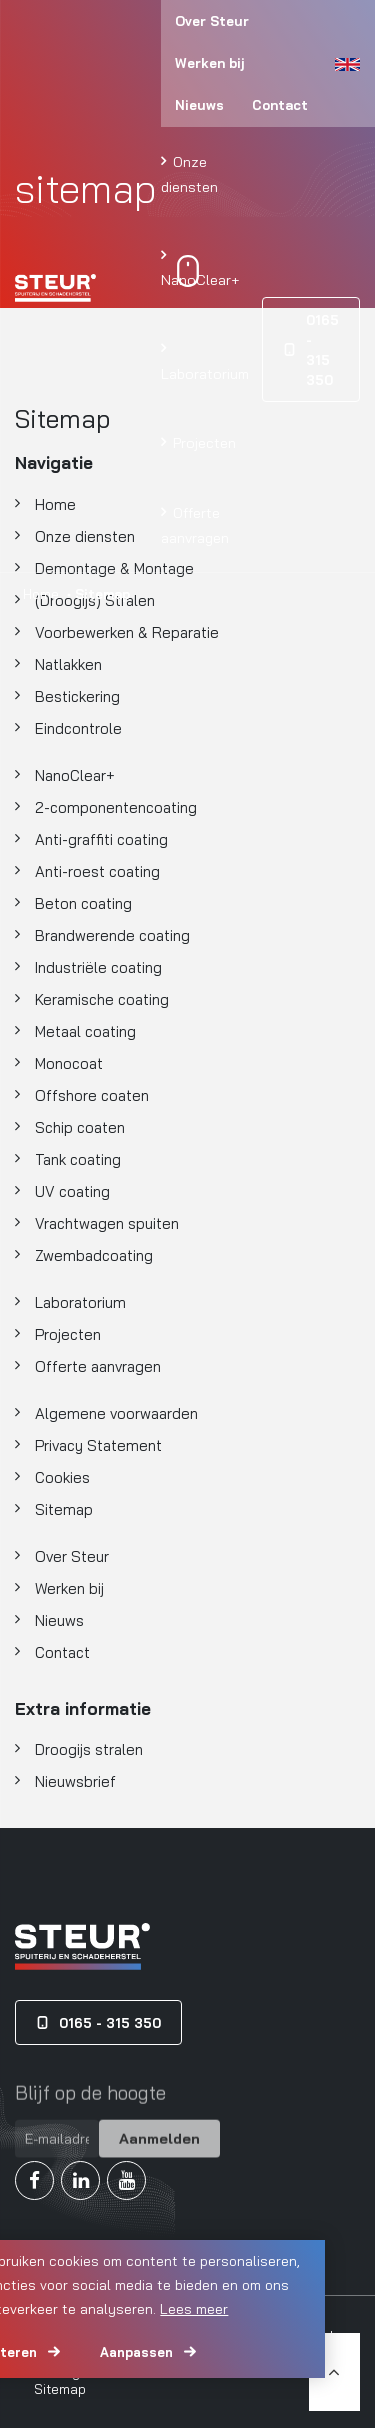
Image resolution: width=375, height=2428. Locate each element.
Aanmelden (159, 2150)
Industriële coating (98, 967)
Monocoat (69, 1063)
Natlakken (68, 664)
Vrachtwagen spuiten (107, 1223)
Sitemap (64, 1509)
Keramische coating (102, 999)
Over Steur (212, 21)
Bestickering (77, 696)
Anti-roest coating (97, 871)
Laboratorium (205, 373)
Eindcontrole (78, 728)
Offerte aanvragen (195, 525)
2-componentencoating (116, 807)
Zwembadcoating (94, 1255)
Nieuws (199, 105)
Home (41, 594)
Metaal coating (85, 1031)
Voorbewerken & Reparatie (127, 632)
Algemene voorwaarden (116, 1413)
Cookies (62, 1477)
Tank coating (78, 1159)
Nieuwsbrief (75, 1781)
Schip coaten (80, 1127)
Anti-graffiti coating (101, 839)
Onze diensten (189, 174)
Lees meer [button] (194, 2309)
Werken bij (210, 63)
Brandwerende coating (112, 935)
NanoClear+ (200, 279)
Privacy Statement (98, 1445)
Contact (280, 105)
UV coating (72, 1191)
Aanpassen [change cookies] (136, 2352)
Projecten (202, 442)
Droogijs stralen (89, 1749)
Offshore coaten (92, 1095)
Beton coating (83, 903)
